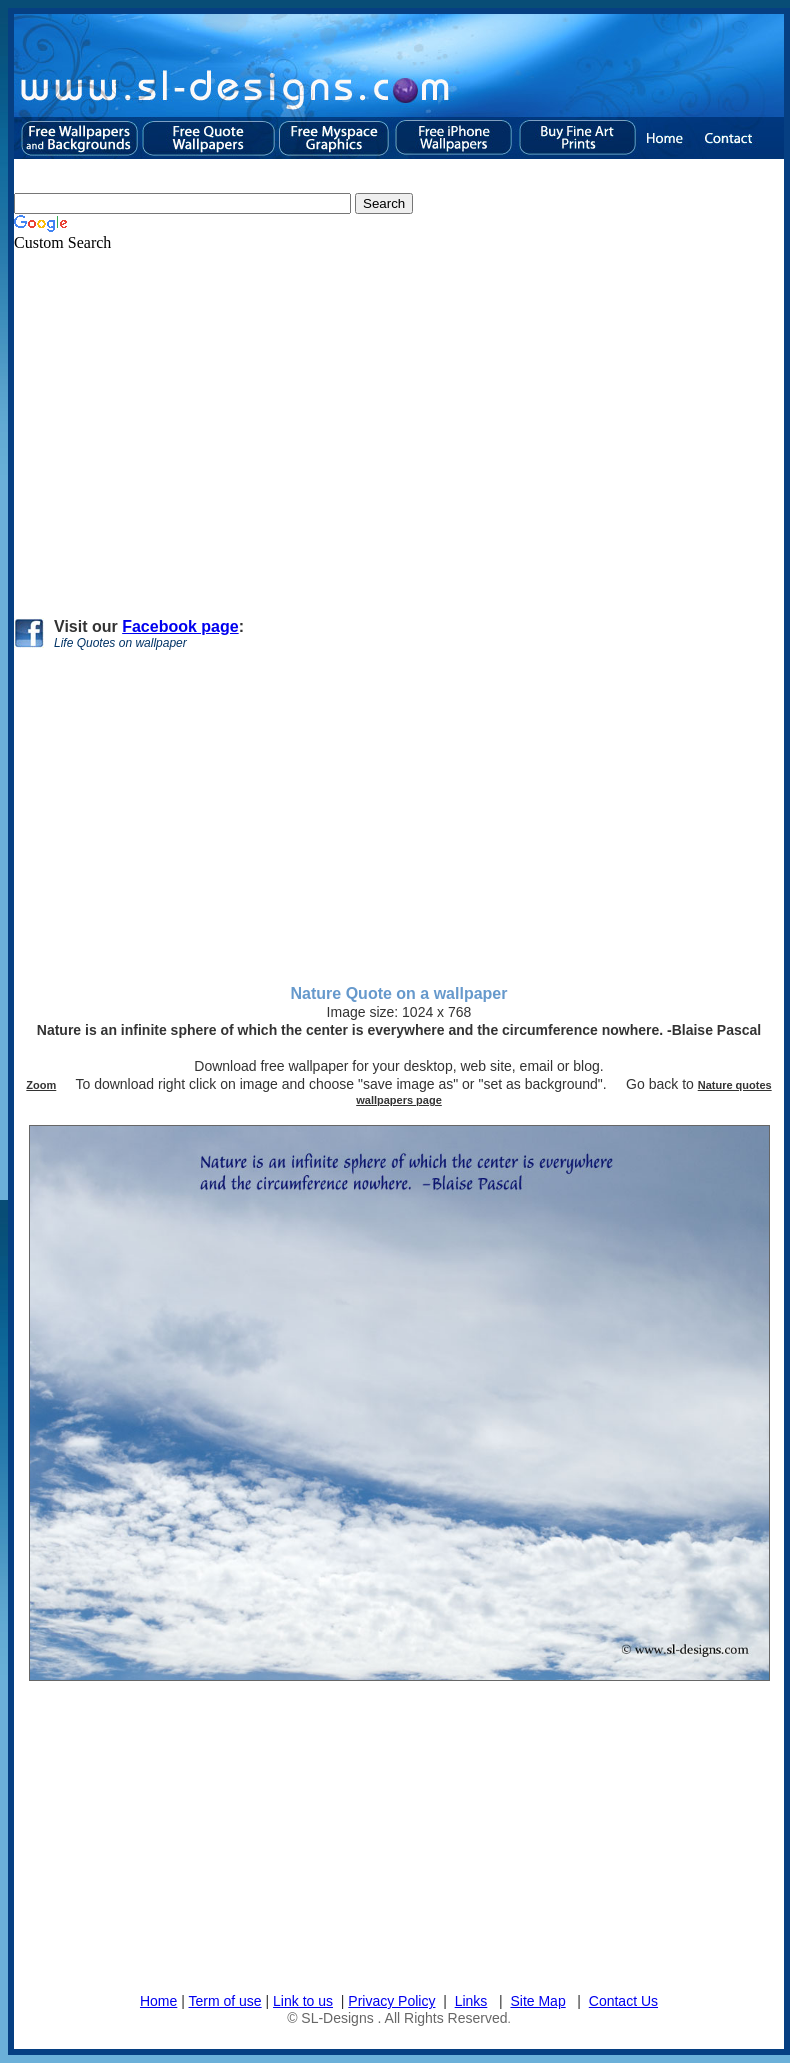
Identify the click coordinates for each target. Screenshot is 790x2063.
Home (158, 2001)
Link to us (303, 2001)
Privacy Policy (391, 2001)
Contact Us (623, 2001)
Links (471, 2001)
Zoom (41, 1085)
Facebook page (180, 626)
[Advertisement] (353, 426)
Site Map (537, 2001)
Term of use (225, 2001)
